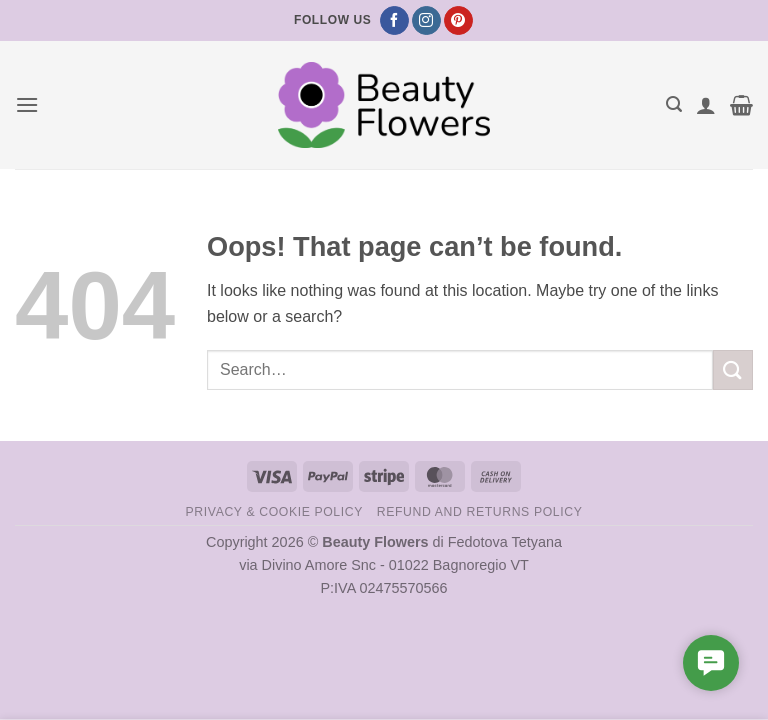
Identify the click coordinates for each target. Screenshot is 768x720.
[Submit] (733, 369)
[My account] (706, 105)
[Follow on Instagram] (426, 21)
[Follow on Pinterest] (458, 21)
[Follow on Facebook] (394, 21)
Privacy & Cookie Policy (274, 512)
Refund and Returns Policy (480, 512)
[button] (27, 104)
